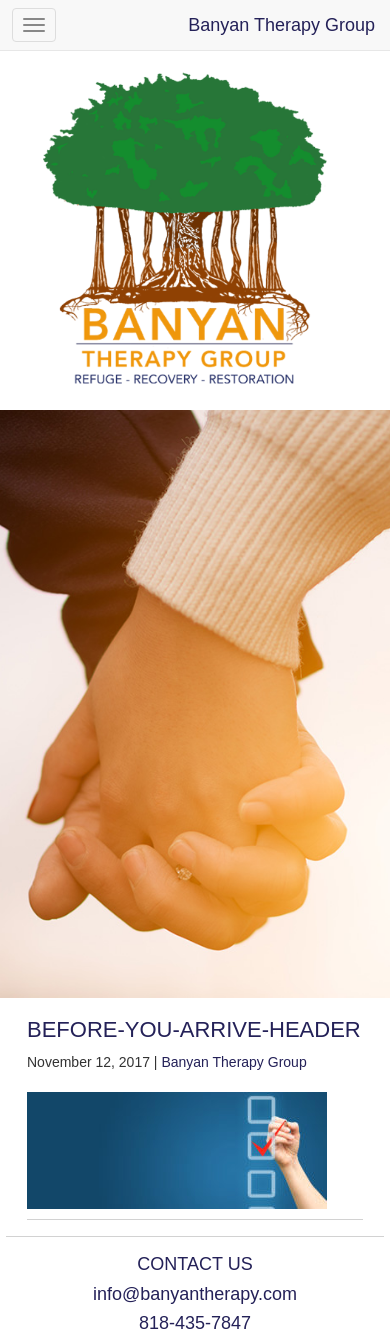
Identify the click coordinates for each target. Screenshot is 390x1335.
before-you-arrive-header (194, 1029)
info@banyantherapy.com (195, 1294)
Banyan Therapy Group (281, 25)
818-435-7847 (195, 1323)
